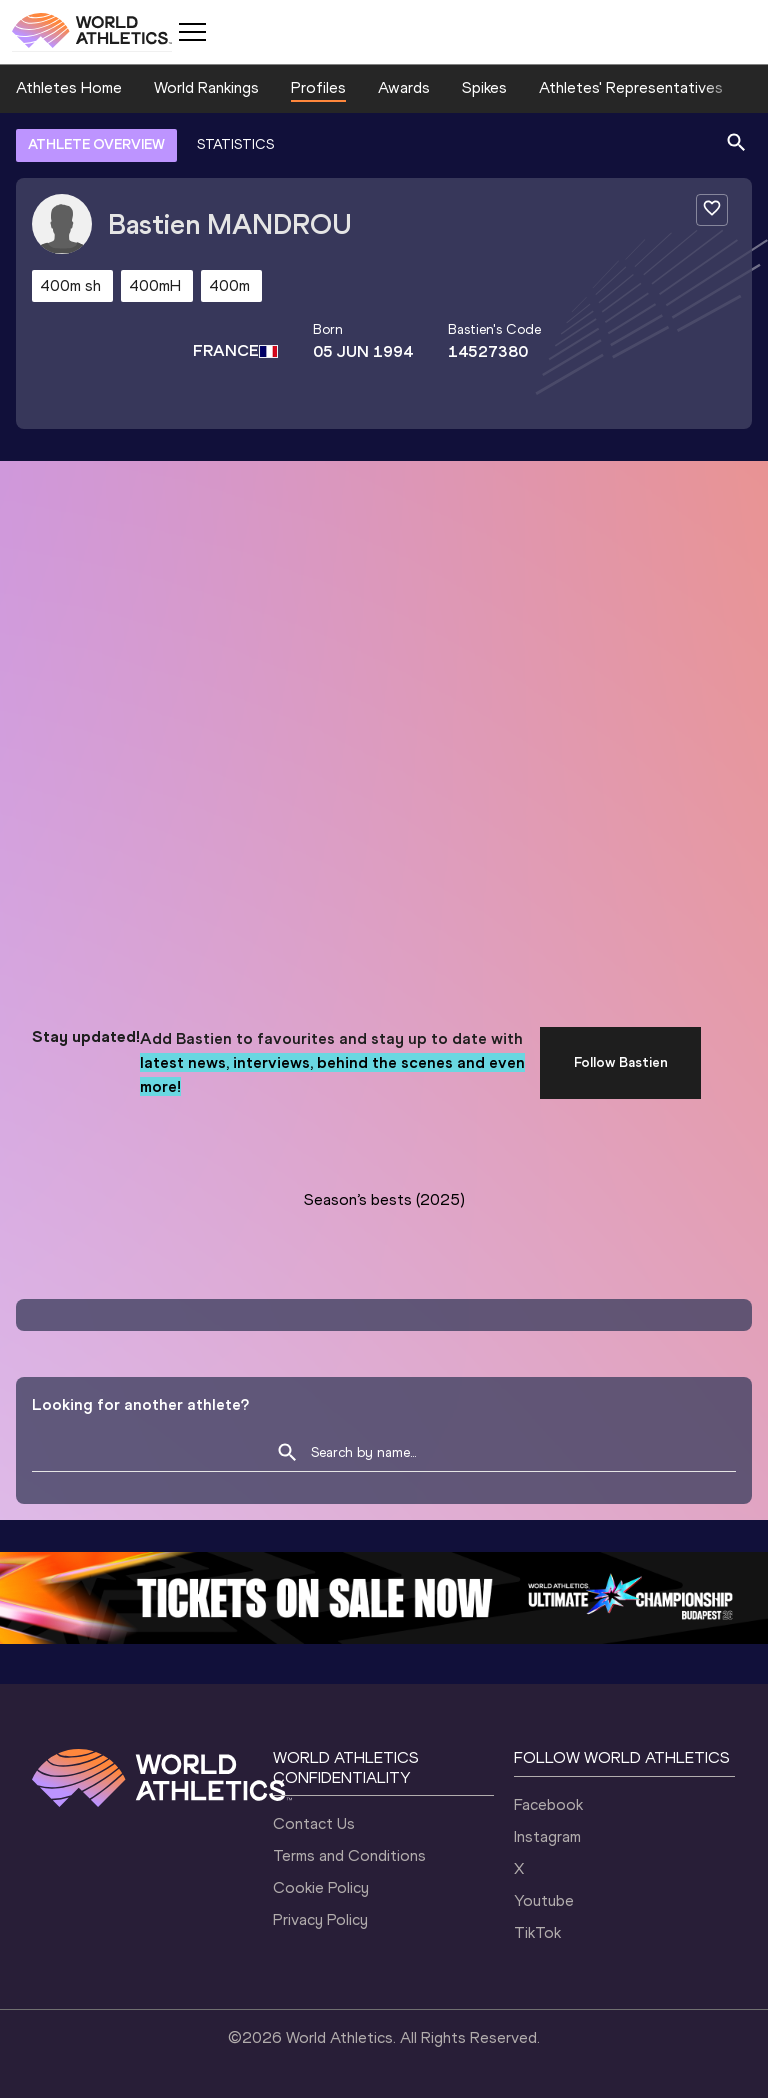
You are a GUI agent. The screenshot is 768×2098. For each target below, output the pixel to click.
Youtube (544, 1900)
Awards (404, 87)
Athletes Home (69, 87)
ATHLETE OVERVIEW (96, 144)
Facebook (548, 1804)
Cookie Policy (321, 1887)
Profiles (318, 87)
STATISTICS (235, 144)
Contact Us (314, 1823)
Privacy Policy (320, 1919)
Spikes (484, 87)
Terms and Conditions (349, 1855)
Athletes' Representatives (631, 87)
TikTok (537, 1932)
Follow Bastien (621, 1062)
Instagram (547, 1836)
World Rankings (206, 87)
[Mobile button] (192, 32)
